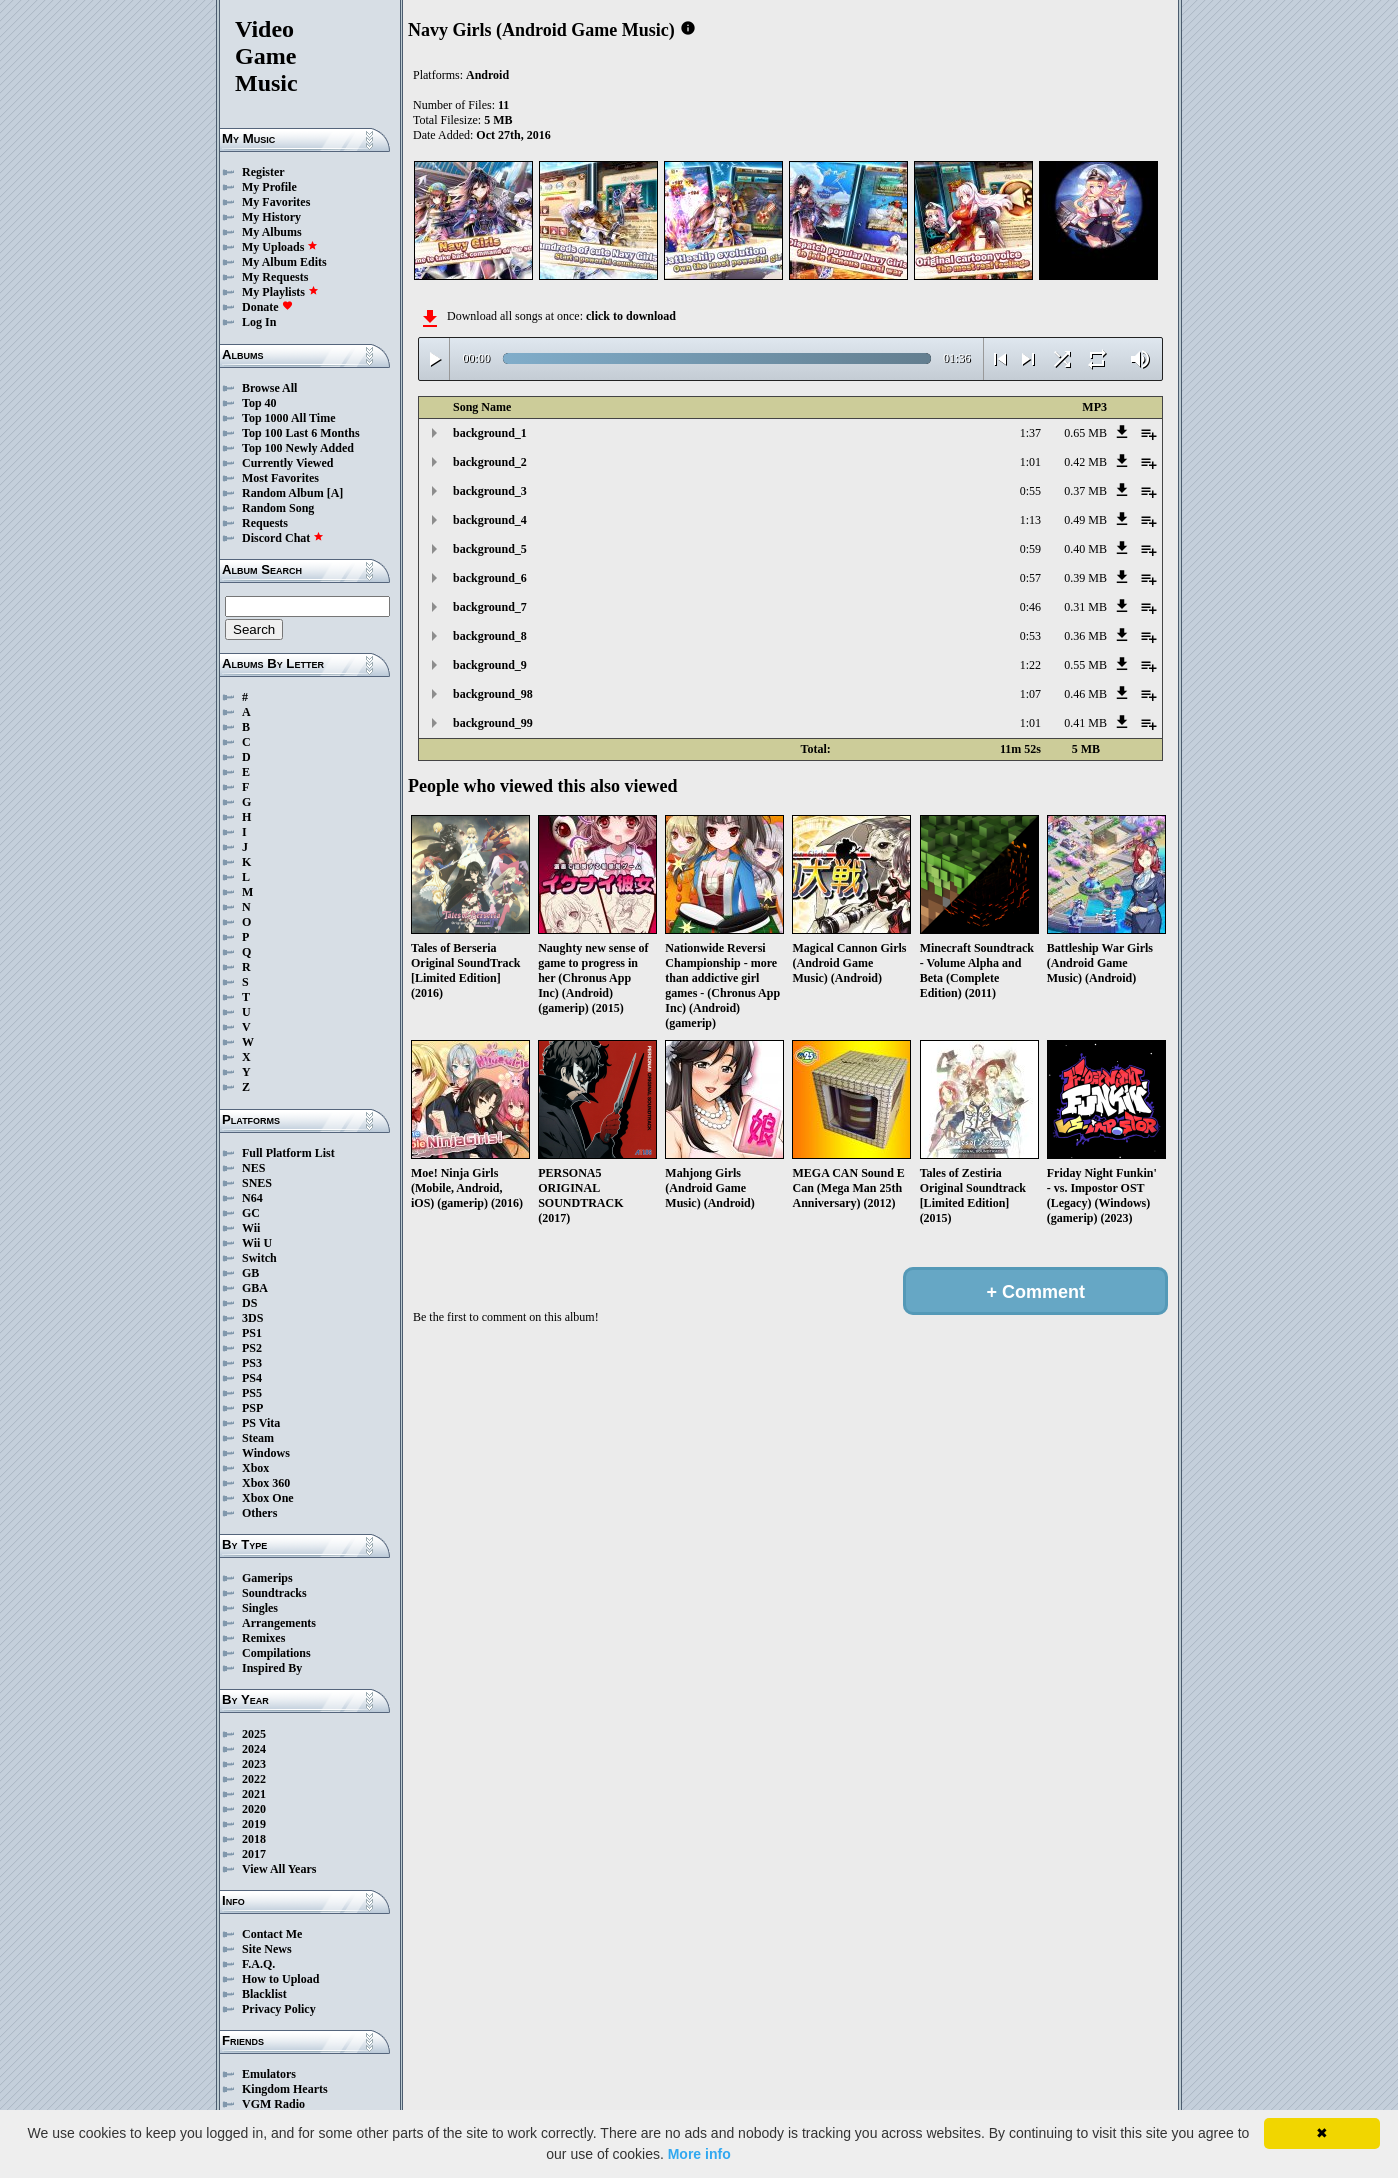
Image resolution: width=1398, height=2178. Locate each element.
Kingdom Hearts (285, 2089)
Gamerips (267, 1578)
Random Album (283, 493)
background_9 (490, 665)
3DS (252, 1318)
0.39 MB (1085, 578)
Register (263, 172)
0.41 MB (1085, 723)
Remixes (263, 1638)
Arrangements (279, 1623)
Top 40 (259, 403)
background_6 (490, 578)
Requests (265, 523)
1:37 (1030, 433)
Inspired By (272, 1668)
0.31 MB (1085, 607)
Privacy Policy (279, 2009)
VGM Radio (273, 2104)
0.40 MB (1085, 549)
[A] (335, 493)
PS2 (252, 1348)
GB (250, 1273)
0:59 (1030, 549)
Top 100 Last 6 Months (301, 433)
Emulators (269, 2074)
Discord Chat (283, 538)
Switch (259, 1258)
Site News (267, 1949)
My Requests (275, 277)
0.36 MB (1085, 636)
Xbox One (268, 1498)
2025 (254, 1734)
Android (487, 75)
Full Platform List (288, 1153)
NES (253, 1168)
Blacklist (264, 1994)
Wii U (257, 1243)
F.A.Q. (258, 1964)
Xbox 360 (266, 1483)
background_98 (493, 694)
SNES (257, 1183)
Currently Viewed (287, 463)
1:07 (1030, 694)
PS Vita (261, 1423)
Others (259, 1513)
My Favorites (276, 202)
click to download (631, 316)
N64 (252, 1198)
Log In (259, 322)
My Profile (269, 187)
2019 (254, 1824)
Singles (260, 1608)
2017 (254, 1854)
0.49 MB (1085, 520)
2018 (254, 1839)
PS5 (252, 1393)
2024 (254, 1749)
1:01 (1030, 462)
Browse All (269, 388)
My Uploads (280, 247)
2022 (254, 1779)
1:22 (1030, 665)
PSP (252, 1408)
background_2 (490, 462)
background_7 (490, 607)
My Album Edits (284, 262)
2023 (254, 1764)
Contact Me (272, 1934)
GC (251, 1213)
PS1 (252, 1333)
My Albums (272, 232)
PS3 (252, 1363)
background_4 (490, 520)
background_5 (490, 549)
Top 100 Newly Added (298, 448)
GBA (255, 1288)
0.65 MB (1085, 433)
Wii (251, 1228)
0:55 (1030, 491)
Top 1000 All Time (288, 418)
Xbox (255, 1468)
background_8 (490, 636)
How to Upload (280, 1979)
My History (271, 217)
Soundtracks (274, 1593)
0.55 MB (1085, 665)
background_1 (490, 433)
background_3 (490, 491)
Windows (266, 1453)
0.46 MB (1085, 694)
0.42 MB (1085, 462)
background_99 (493, 723)
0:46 (1030, 607)
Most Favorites (280, 478)
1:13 (1030, 520)
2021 (254, 1794)
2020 (254, 1809)
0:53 (1030, 636)
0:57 (1030, 578)
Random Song (278, 508)
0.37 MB (1085, 491)
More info (699, 2154)
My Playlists (280, 292)
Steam (258, 1438)
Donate (267, 307)
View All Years (279, 1869)
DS (249, 1303)
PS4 (252, 1378)
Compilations (276, 1653)
